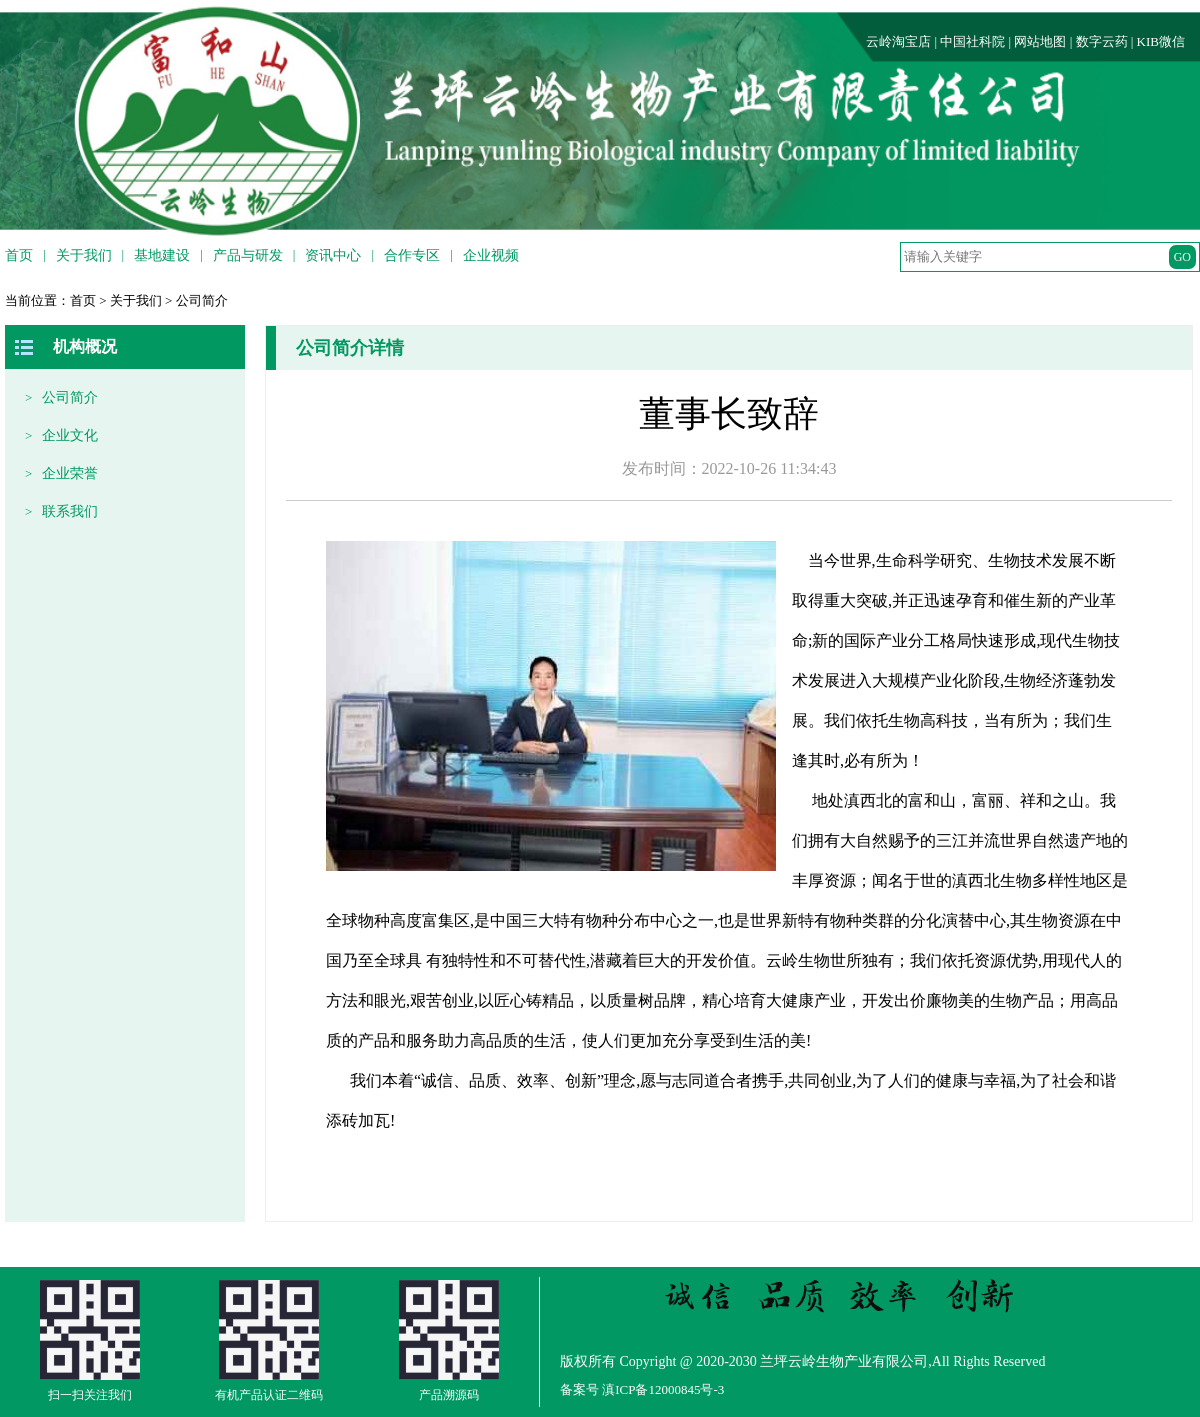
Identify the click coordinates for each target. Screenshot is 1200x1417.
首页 (83, 300)
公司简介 (202, 300)
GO (1182, 257)
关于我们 (136, 300)
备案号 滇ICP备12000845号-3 (642, 1389)
